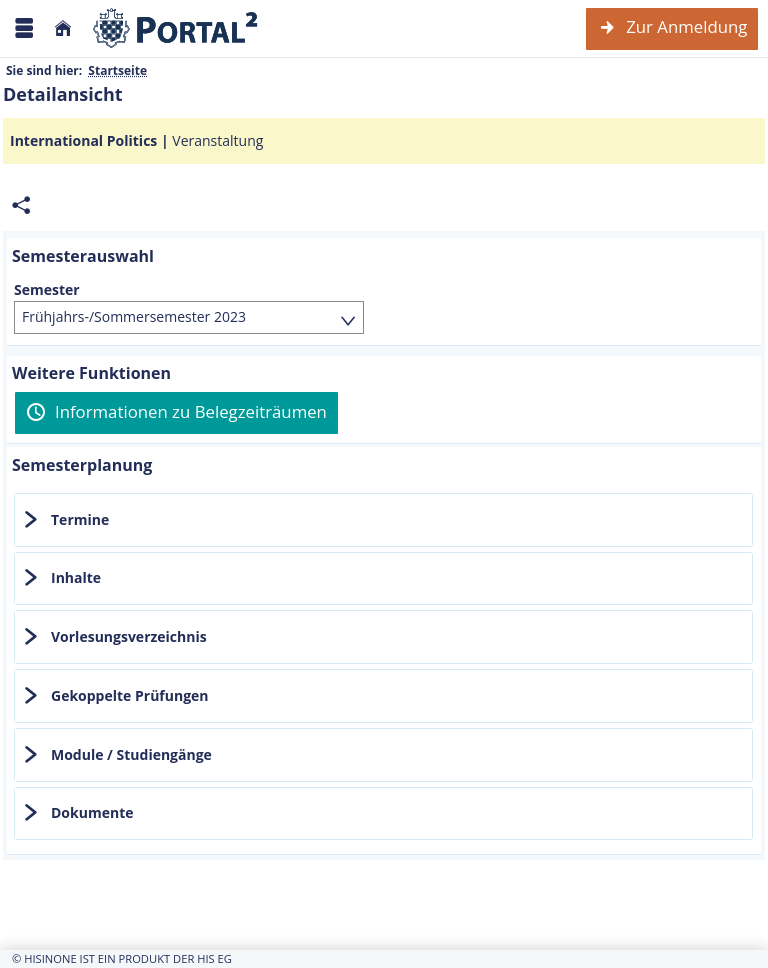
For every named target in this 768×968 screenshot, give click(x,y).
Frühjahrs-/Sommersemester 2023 (134, 316)
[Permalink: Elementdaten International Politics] (21, 205)
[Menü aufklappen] (24, 28)
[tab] (383, 520)
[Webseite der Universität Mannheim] (176, 28)
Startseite (117, 70)
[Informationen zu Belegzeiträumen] (176, 413)
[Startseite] (63, 28)
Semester (47, 290)
